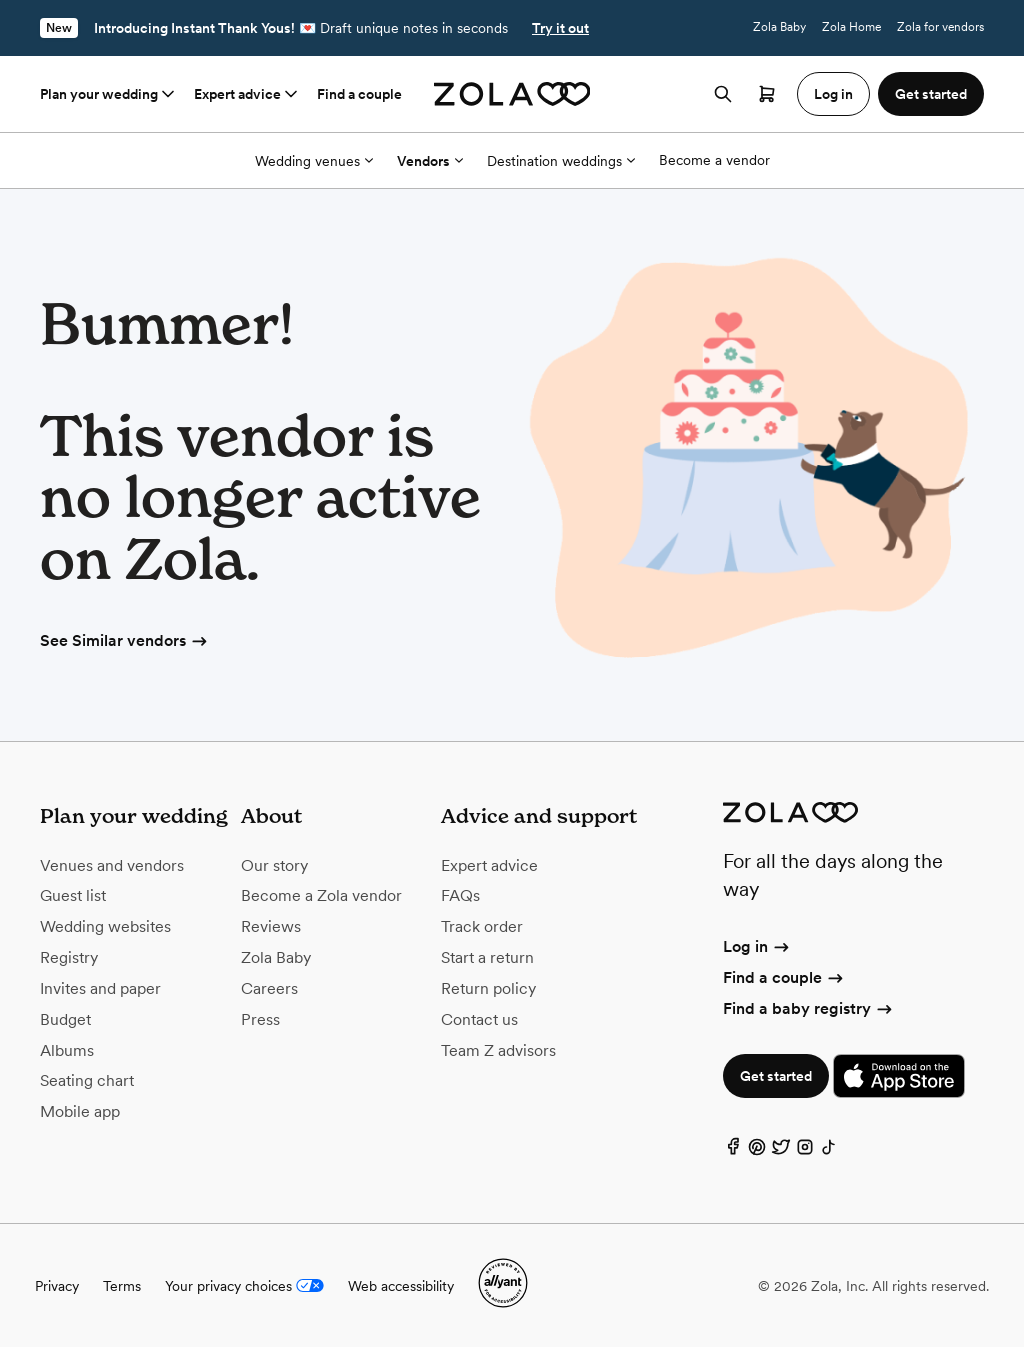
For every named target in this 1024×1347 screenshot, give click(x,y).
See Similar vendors (125, 640)
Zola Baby (779, 27)
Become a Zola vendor (321, 895)
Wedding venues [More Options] (314, 161)
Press (260, 1019)
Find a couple (359, 94)
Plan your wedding (109, 94)
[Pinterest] (757, 1151)
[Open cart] (767, 94)
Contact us (479, 1019)
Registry (69, 957)
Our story (274, 865)
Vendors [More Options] (430, 161)
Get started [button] (931, 94)
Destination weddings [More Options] (561, 161)
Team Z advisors (498, 1050)
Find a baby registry (809, 1008)
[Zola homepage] (512, 94)
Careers (269, 988)
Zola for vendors (940, 27)
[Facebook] (733, 1151)
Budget (65, 1019)
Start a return (487, 957)
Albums (67, 1050)
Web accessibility (401, 1286)
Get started (776, 1076)
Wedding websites (105, 926)
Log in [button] (833, 94)
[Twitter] (781, 1151)
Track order (482, 926)
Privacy (57, 1286)
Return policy (488, 988)
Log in (757, 946)
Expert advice (247, 94)
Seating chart (87, 1080)
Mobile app (80, 1111)
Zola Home (851, 27)
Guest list (73, 895)
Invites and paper (100, 988)
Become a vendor (714, 160)
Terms (122, 1286)
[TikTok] (829, 1151)
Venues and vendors (112, 865)
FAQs (460, 895)
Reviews (271, 926)
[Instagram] (805, 1151)
